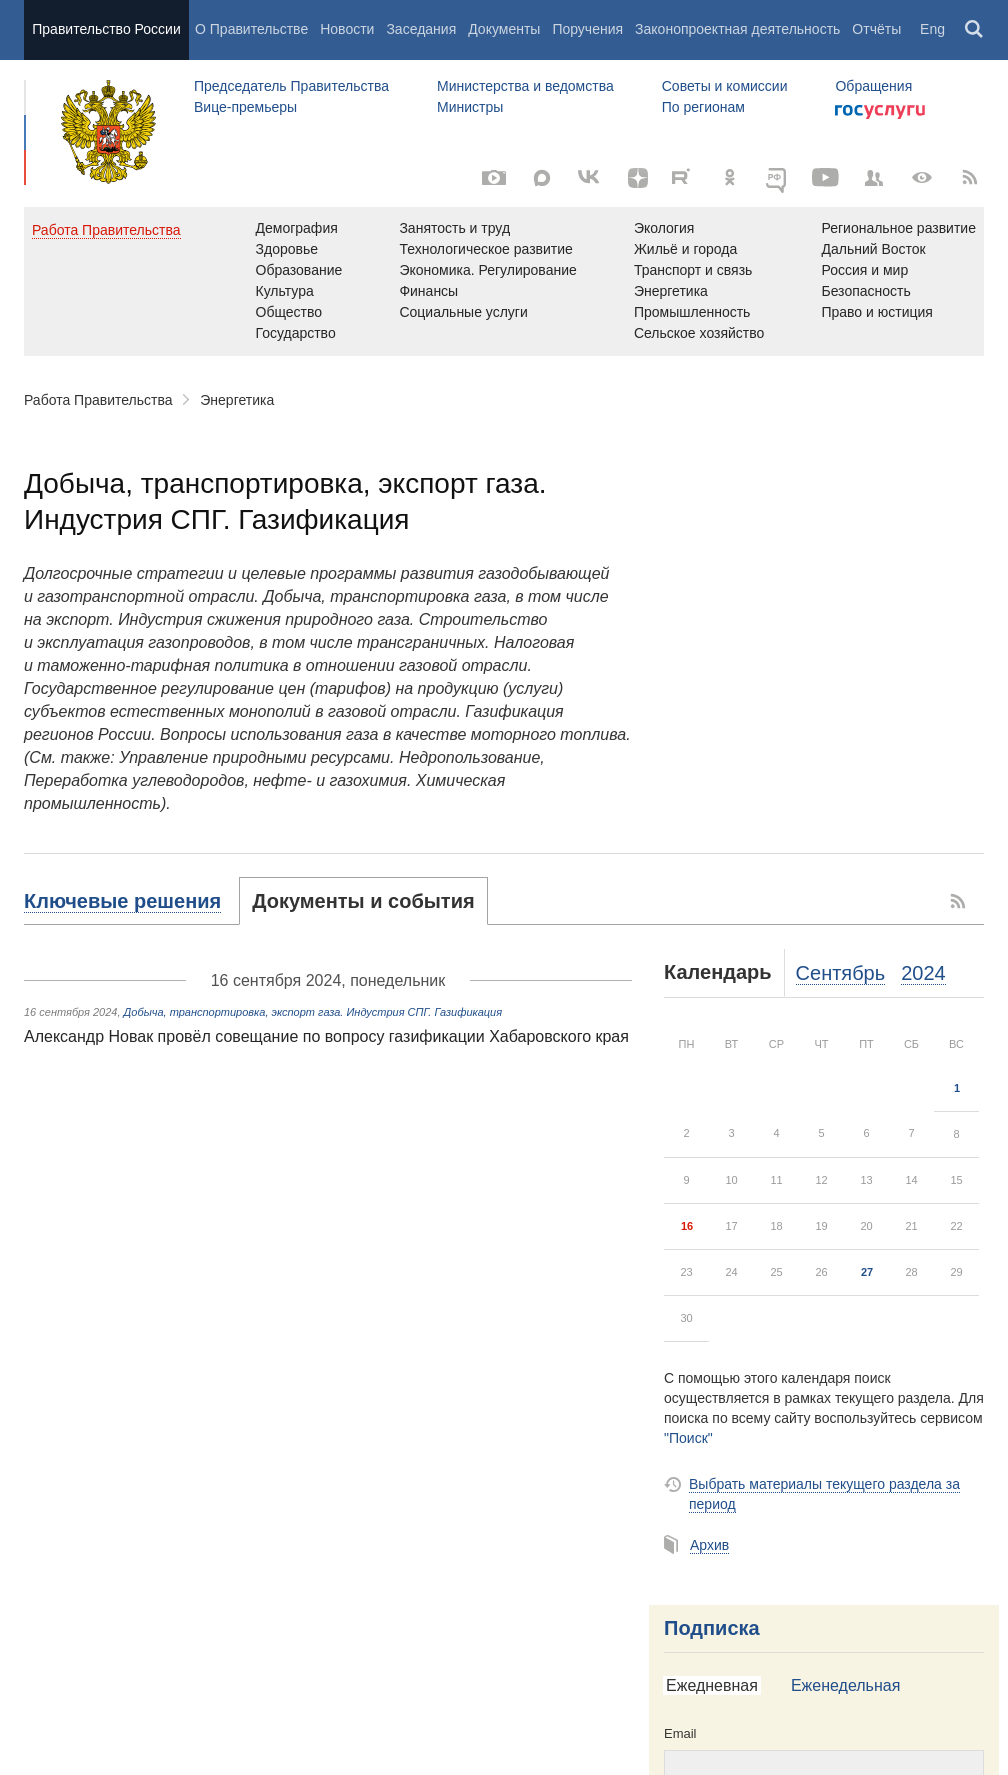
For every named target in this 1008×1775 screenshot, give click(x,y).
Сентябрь (841, 973)
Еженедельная (845, 1685)
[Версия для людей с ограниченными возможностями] (922, 178)
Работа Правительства (98, 400)
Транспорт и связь (693, 270)
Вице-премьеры (245, 107)
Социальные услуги (463, 312)
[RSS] (970, 178)
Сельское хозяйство (699, 333)
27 (867, 1272)
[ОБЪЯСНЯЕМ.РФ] (778, 178)
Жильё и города (685, 249)
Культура (285, 291)
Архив (709, 1545)
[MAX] (542, 178)
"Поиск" (688, 1438)
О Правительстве (251, 29)
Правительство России (106, 29)
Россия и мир (864, 270)
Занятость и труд (454, 228)
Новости (347, 29)
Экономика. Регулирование (487, 270)
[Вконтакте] (590, 178)
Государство (296, 333)
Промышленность (692, 312)
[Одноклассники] (730, 178)
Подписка (712, 1628)
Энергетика (671, 291)
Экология (664, 228)
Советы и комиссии (725, 86)
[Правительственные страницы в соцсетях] (874, 178)
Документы (504, 29)
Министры (470, 107)
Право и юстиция (876, 312)
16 (687, 1226)
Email (680, 1733)
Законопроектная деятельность (737, 29)
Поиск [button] (975, 30)
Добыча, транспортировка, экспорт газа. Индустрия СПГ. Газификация (313, 1012)
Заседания (421, 29)
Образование (299, 270)
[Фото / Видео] (494, 178)
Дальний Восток (873, 249)
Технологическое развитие (485, 249)
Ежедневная (712, 1685)
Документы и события (363, 901)
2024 (923, 973)
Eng (932, 29)
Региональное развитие (898, 228)
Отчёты (876, 29)
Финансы (428, 291)
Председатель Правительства (291, 86)
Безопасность (865, 291)
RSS (959, 901)
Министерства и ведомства (525, 86)
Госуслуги (880, 112)
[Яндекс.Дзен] (638, 178)
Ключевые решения (122, 901)
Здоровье (287, 249)
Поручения (587, 29)
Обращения (873, 86)
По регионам (703, 107)
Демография (297, 228)
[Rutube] (684, 176)
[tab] (132, 901)
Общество (289, 312)
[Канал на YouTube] (826, 178)
